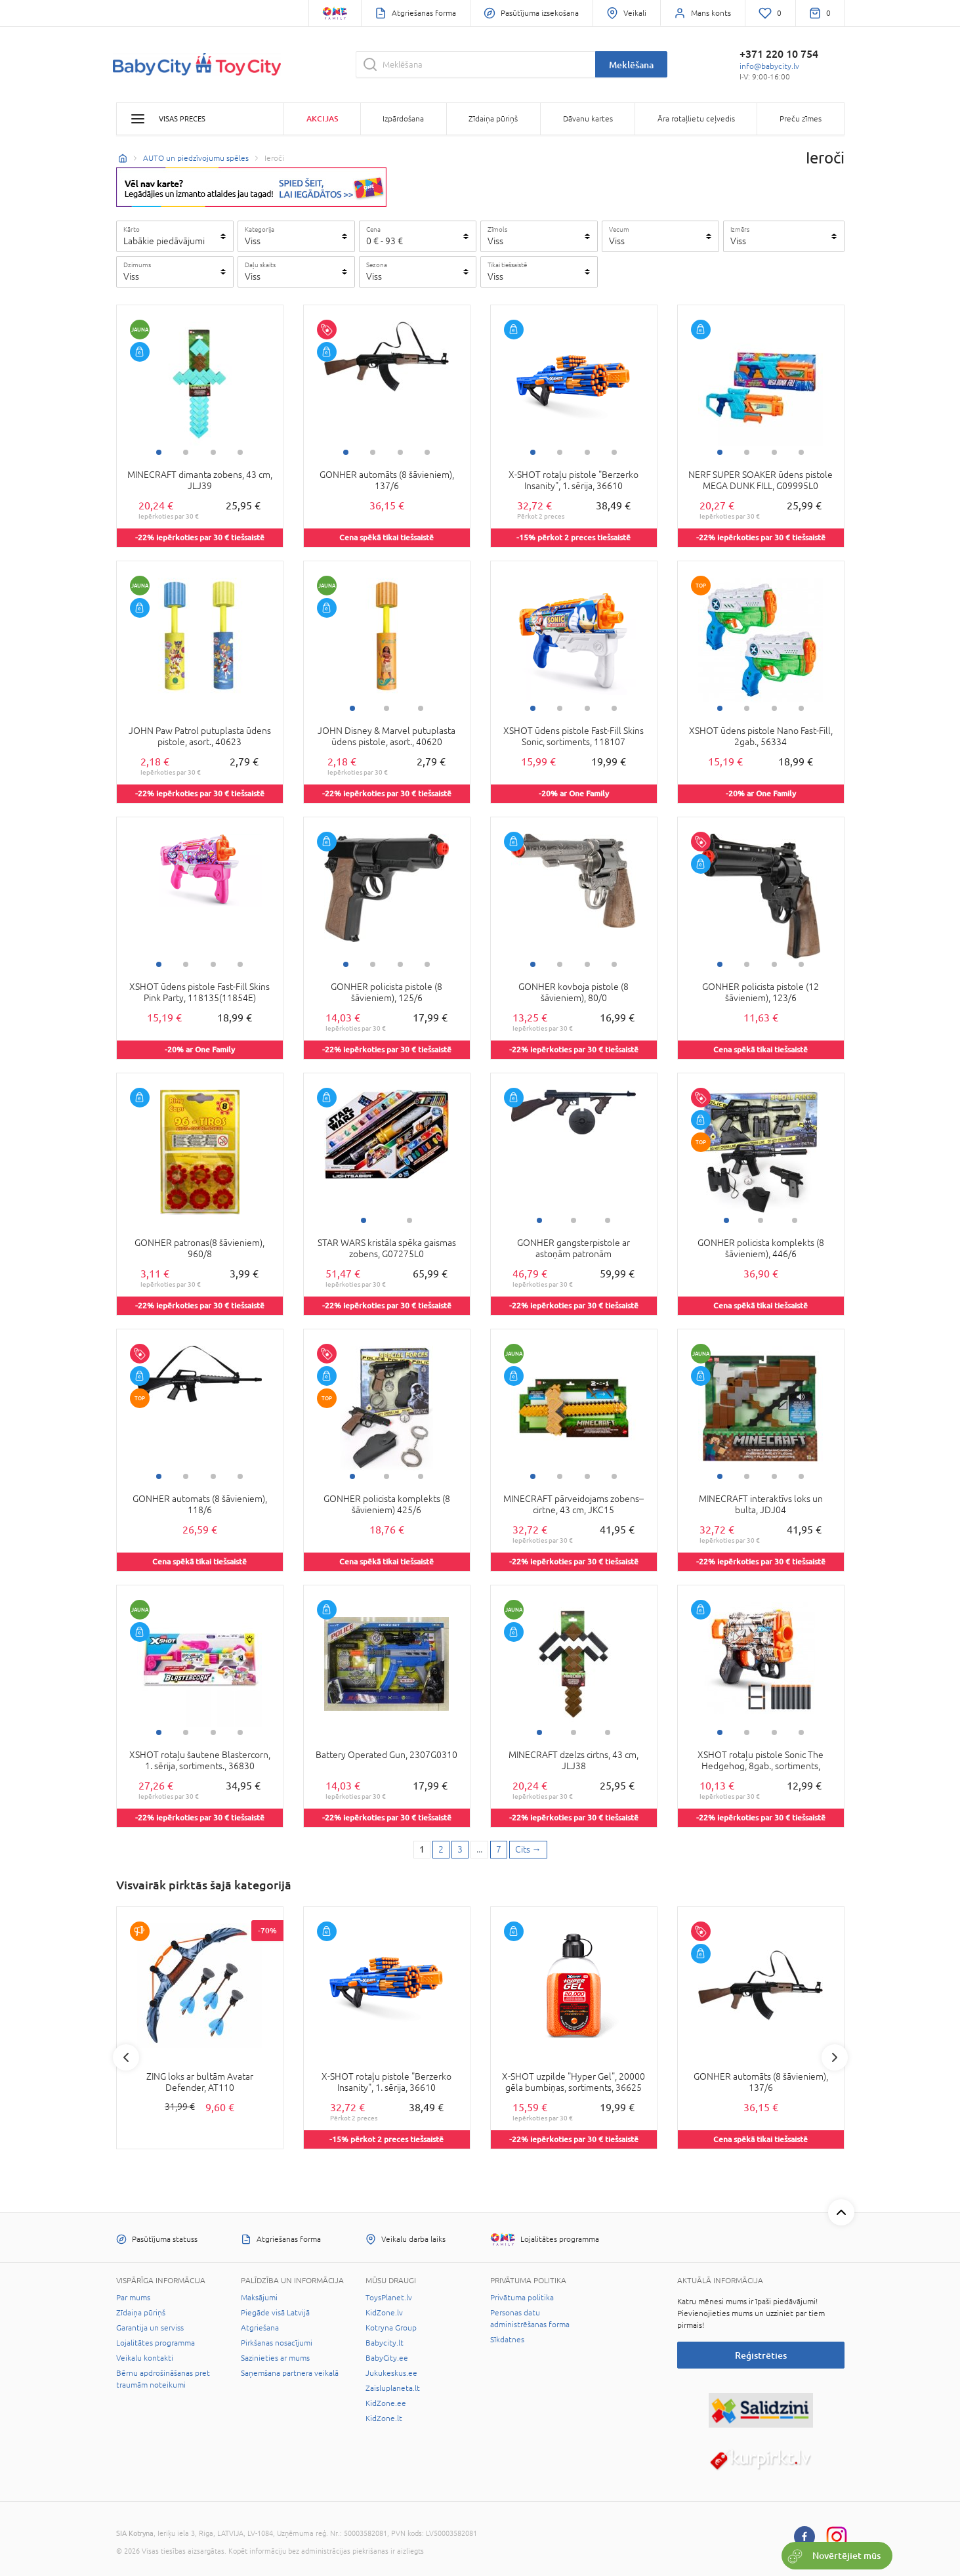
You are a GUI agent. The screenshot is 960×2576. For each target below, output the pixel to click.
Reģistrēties (761, 2355)
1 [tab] (158, 452)
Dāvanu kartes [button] (588, 118)
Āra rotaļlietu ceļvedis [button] (696, 118)
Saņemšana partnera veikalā (290, 2373)
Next (835, 2057)
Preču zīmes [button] (801, 118)
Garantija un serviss (150, 2327)
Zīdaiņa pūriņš (140, 2312)
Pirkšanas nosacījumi (276, 2343)
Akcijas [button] (322, 118)
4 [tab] (240, 452)
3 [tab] (213, 452)
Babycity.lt (384, 2343)
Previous (126, 2057)
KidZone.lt (383, 2418)
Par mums (133, 2297)
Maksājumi (259, 2297)
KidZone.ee (385, 2403)
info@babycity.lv (769, 66)
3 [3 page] (460, 1849)
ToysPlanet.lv (388, 2297)
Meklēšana (631, 64)
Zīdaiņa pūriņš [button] (493, 118)
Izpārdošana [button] (403, 118)
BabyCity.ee (386, 2358)
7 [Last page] (498, 1849)
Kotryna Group (391, 2327)
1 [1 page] (422, 1849)
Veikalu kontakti (144, 2358)
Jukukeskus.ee (391, 2373)
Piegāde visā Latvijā (275, 2312)
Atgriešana (260, 2327)
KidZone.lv (384, 2312)
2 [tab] (185, 452)
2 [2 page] (441, 1849)
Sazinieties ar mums (275, 2358)
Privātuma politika (522, 2297)
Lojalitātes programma (155, 2343)
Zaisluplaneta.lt (392, 2388)
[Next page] (528, 1850)
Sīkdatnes (507, 2339)
